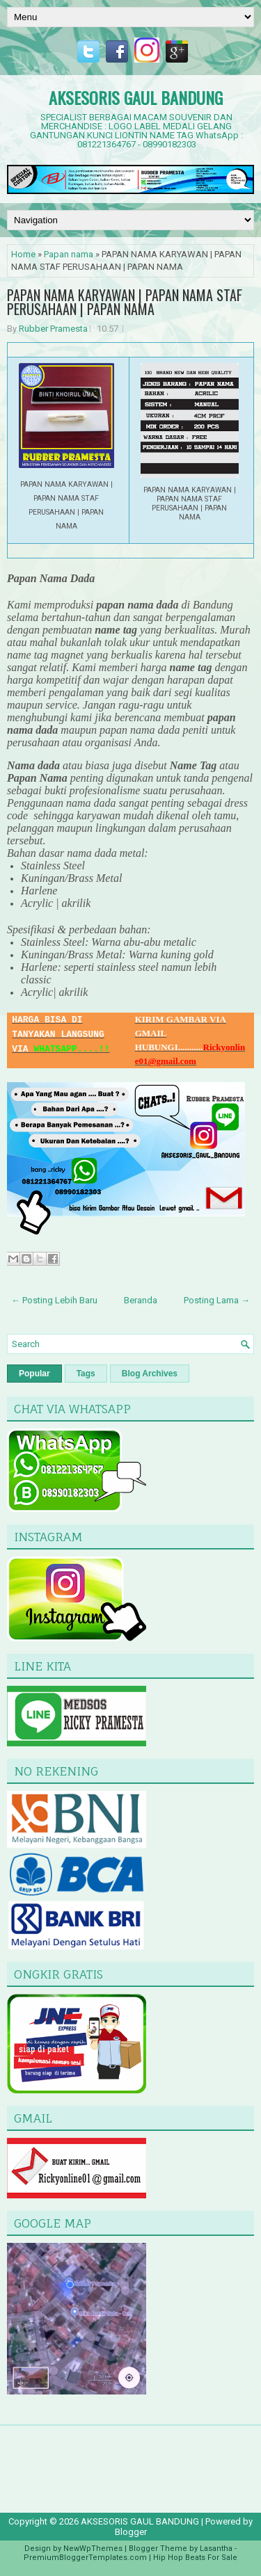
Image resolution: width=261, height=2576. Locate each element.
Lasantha (216, 2548)
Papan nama (68, 254)
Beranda (140, 1300)
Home (23, 254)
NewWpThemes (92, 2548)
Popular (34, 1373)
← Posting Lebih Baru (54, 1300)
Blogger (131, 2532)
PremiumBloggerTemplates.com (85, 2557)
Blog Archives (149, 1373)
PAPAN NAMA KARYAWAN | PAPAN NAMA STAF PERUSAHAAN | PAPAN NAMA (124, 302)
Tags (86, 1373)
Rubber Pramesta (53, 328)
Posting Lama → (217, 1300)
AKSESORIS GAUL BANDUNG (136, 97)
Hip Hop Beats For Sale (195, 2557)
